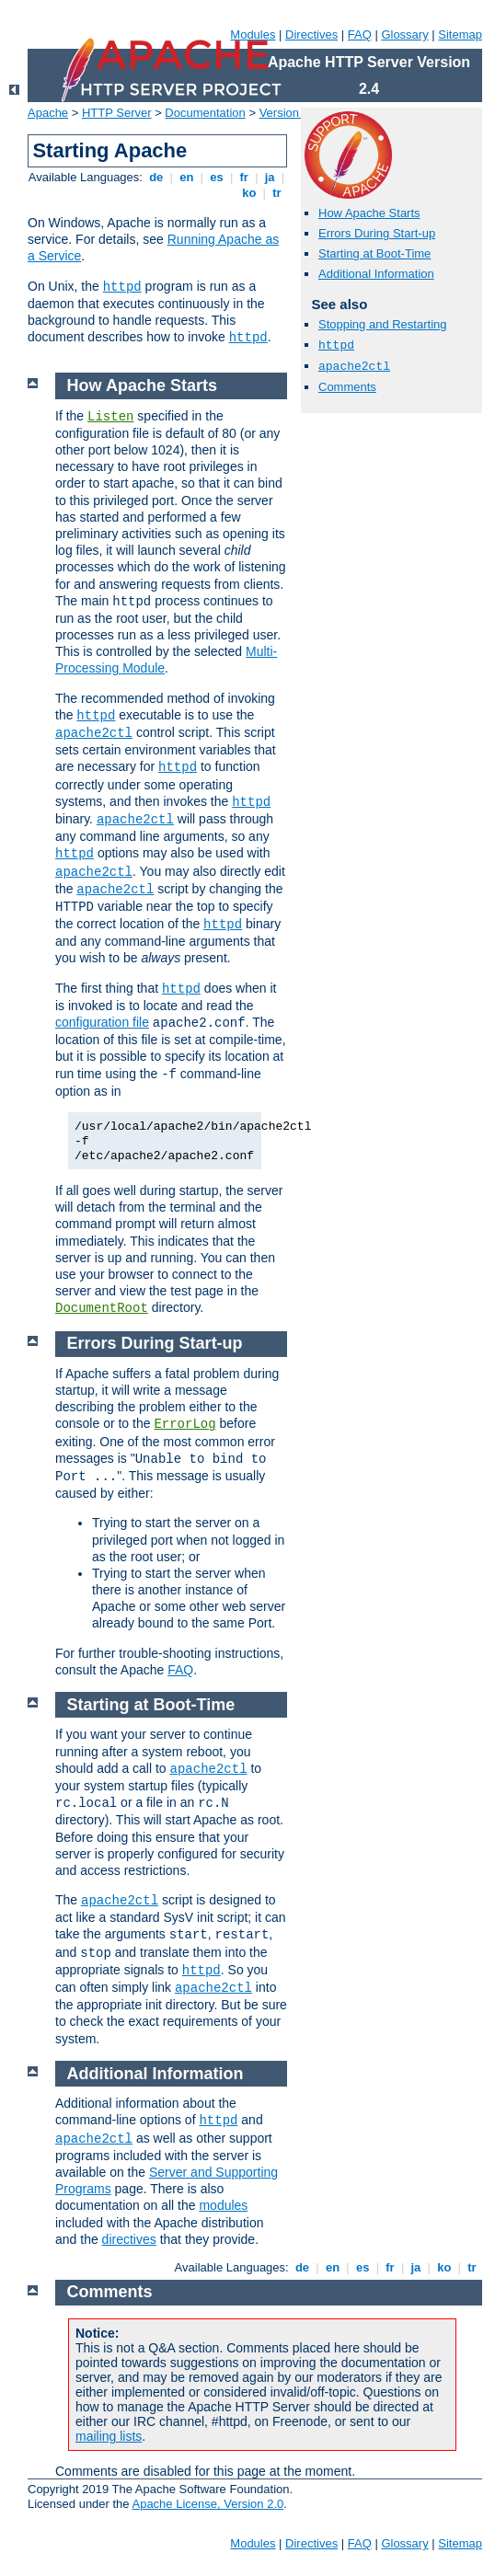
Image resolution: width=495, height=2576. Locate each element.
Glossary (404, 34)
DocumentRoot (101, 1308)
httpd (122, 287)
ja (269, 177)
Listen (110, 416)
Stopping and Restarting (382, 324)
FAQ (360, 34)
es (217, 177)
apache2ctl (354, 367)
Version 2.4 (289, 113)
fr (244, 177)
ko (249, 193)
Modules (252, 34)
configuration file (102, 1022)
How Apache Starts (369, 213)
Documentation (205, 113)
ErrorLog (184, 1424)
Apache (48, 113)
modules (223, 2205)
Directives (311, 34)
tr (277, 193)
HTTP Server (117, 113)
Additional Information (376, 274)
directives (129, 2239)
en (187, 177)
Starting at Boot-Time (374, 253)
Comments (347, 387)
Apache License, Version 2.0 (207, 2504)
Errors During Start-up (376, 233)
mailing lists (108, 2436)
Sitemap (460, 34)
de (156, 177)
